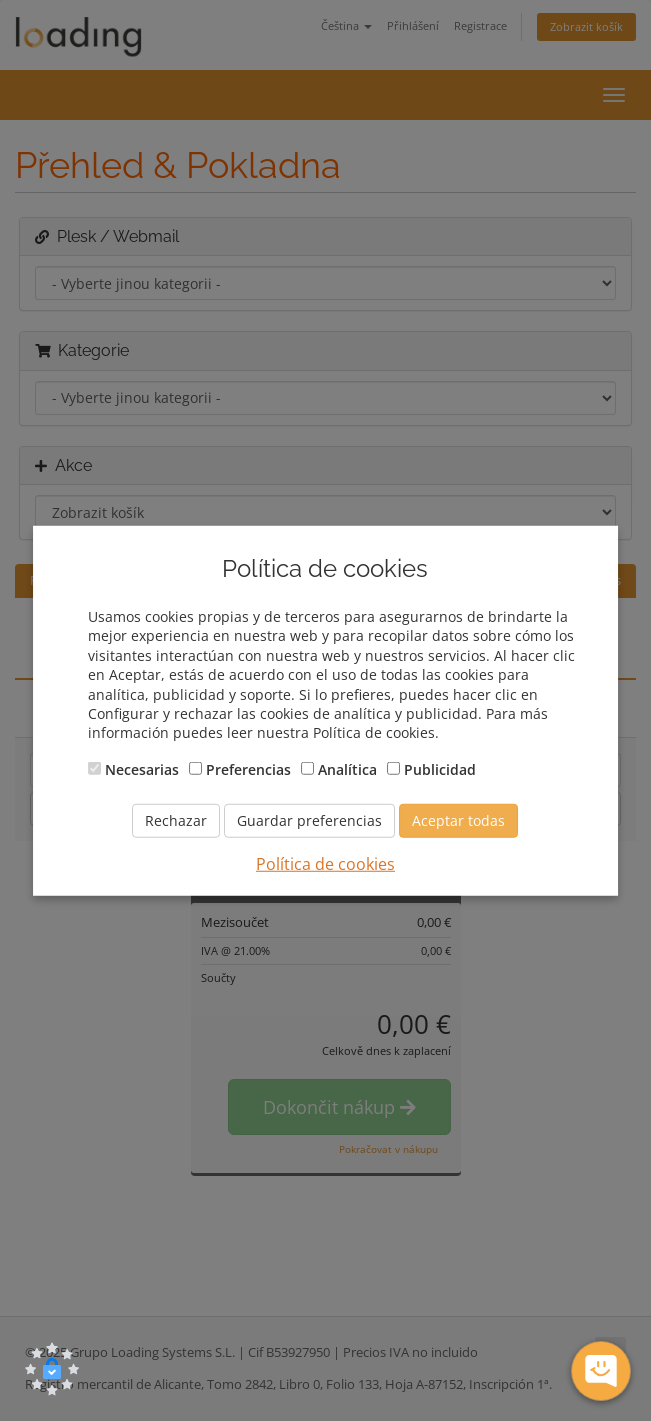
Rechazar (176, 820)
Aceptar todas (458, 820)
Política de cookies (325, 864)
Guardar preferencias (309, 820)
